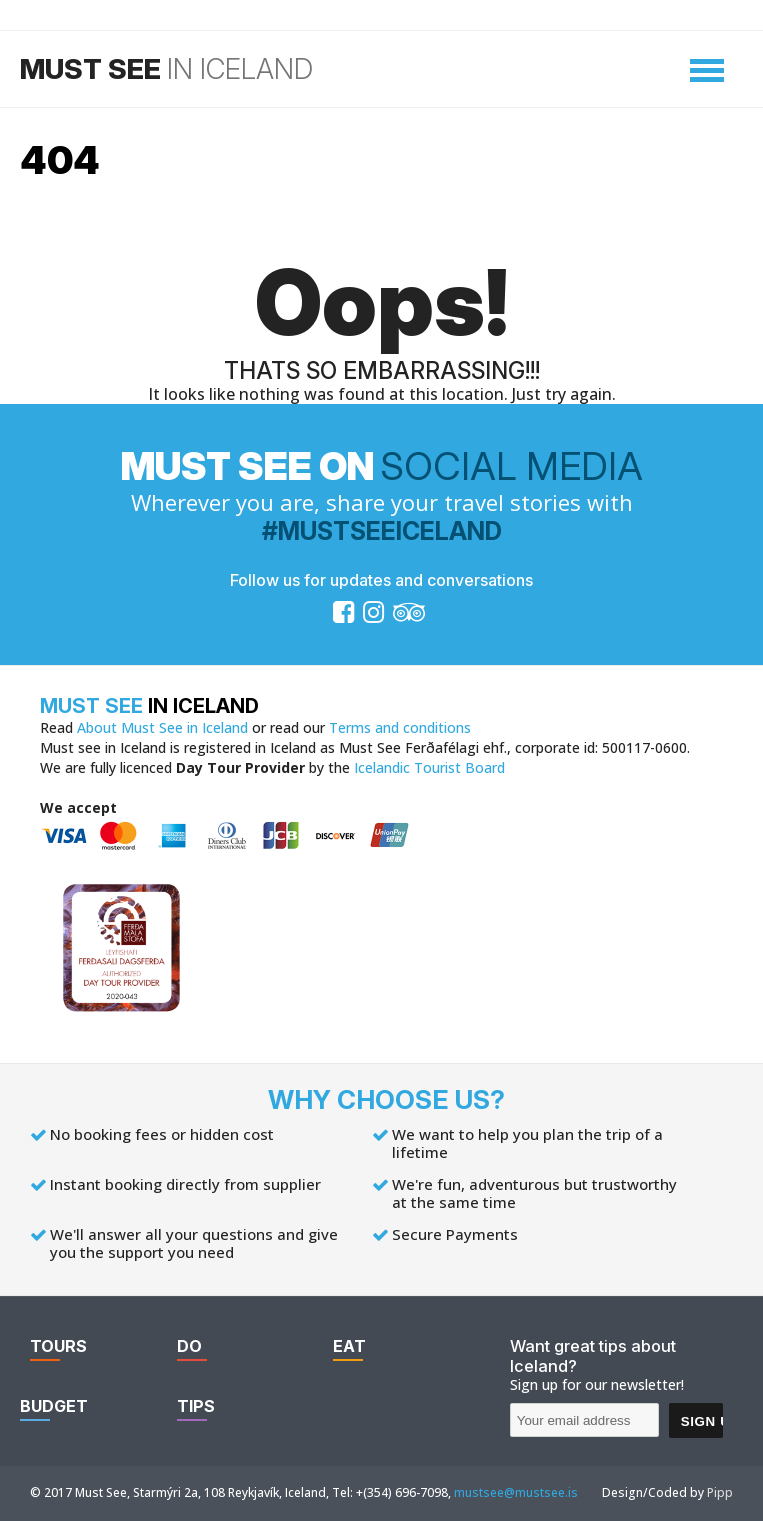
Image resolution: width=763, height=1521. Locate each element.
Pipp (720, 1492)
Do (189, 1346)
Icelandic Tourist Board (429, 767)
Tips (196, 1406)
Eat (349, 1346)
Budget (54, 1406)
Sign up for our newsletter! (597, 1384)
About (162, 727)
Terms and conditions (400, 727)
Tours (58, 1346)
